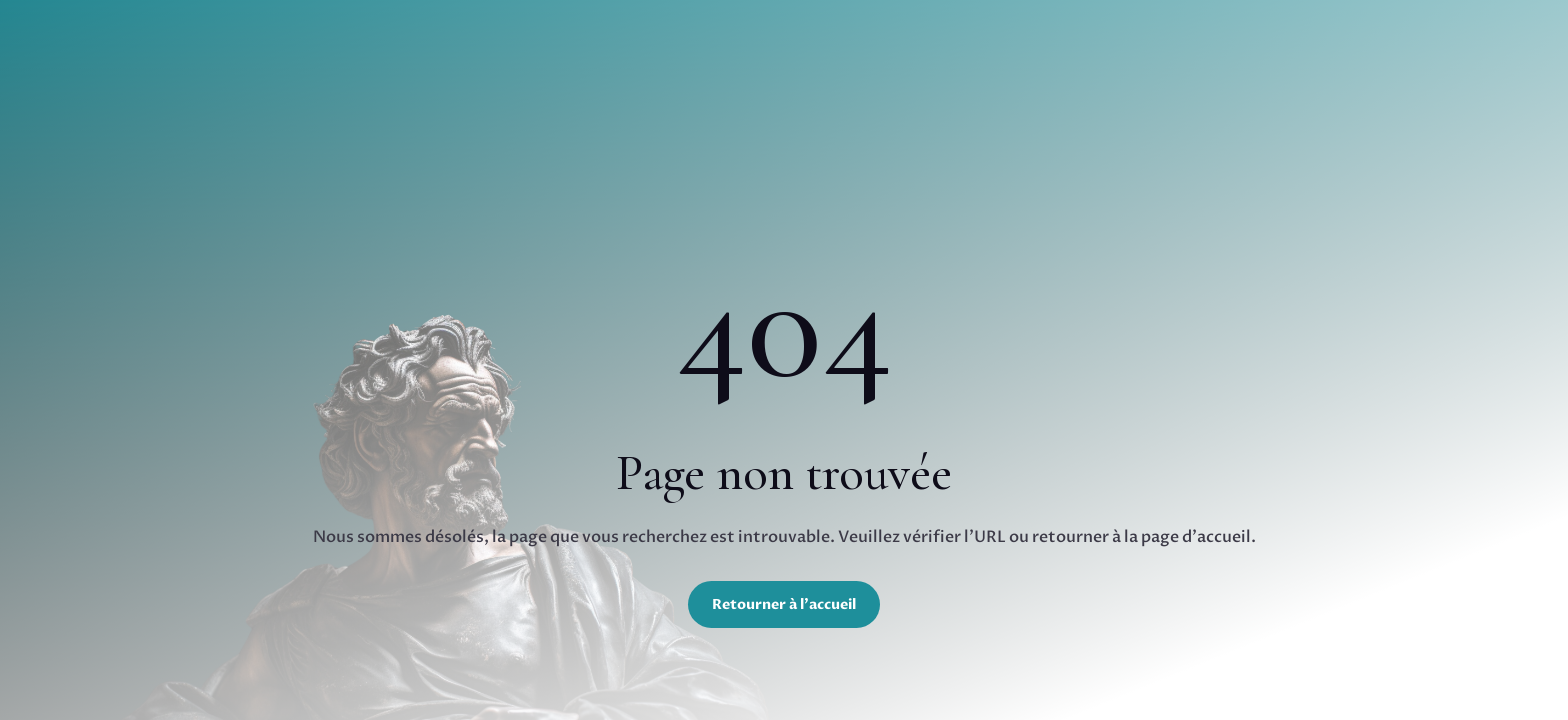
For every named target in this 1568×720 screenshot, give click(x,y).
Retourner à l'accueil (784, 604)
